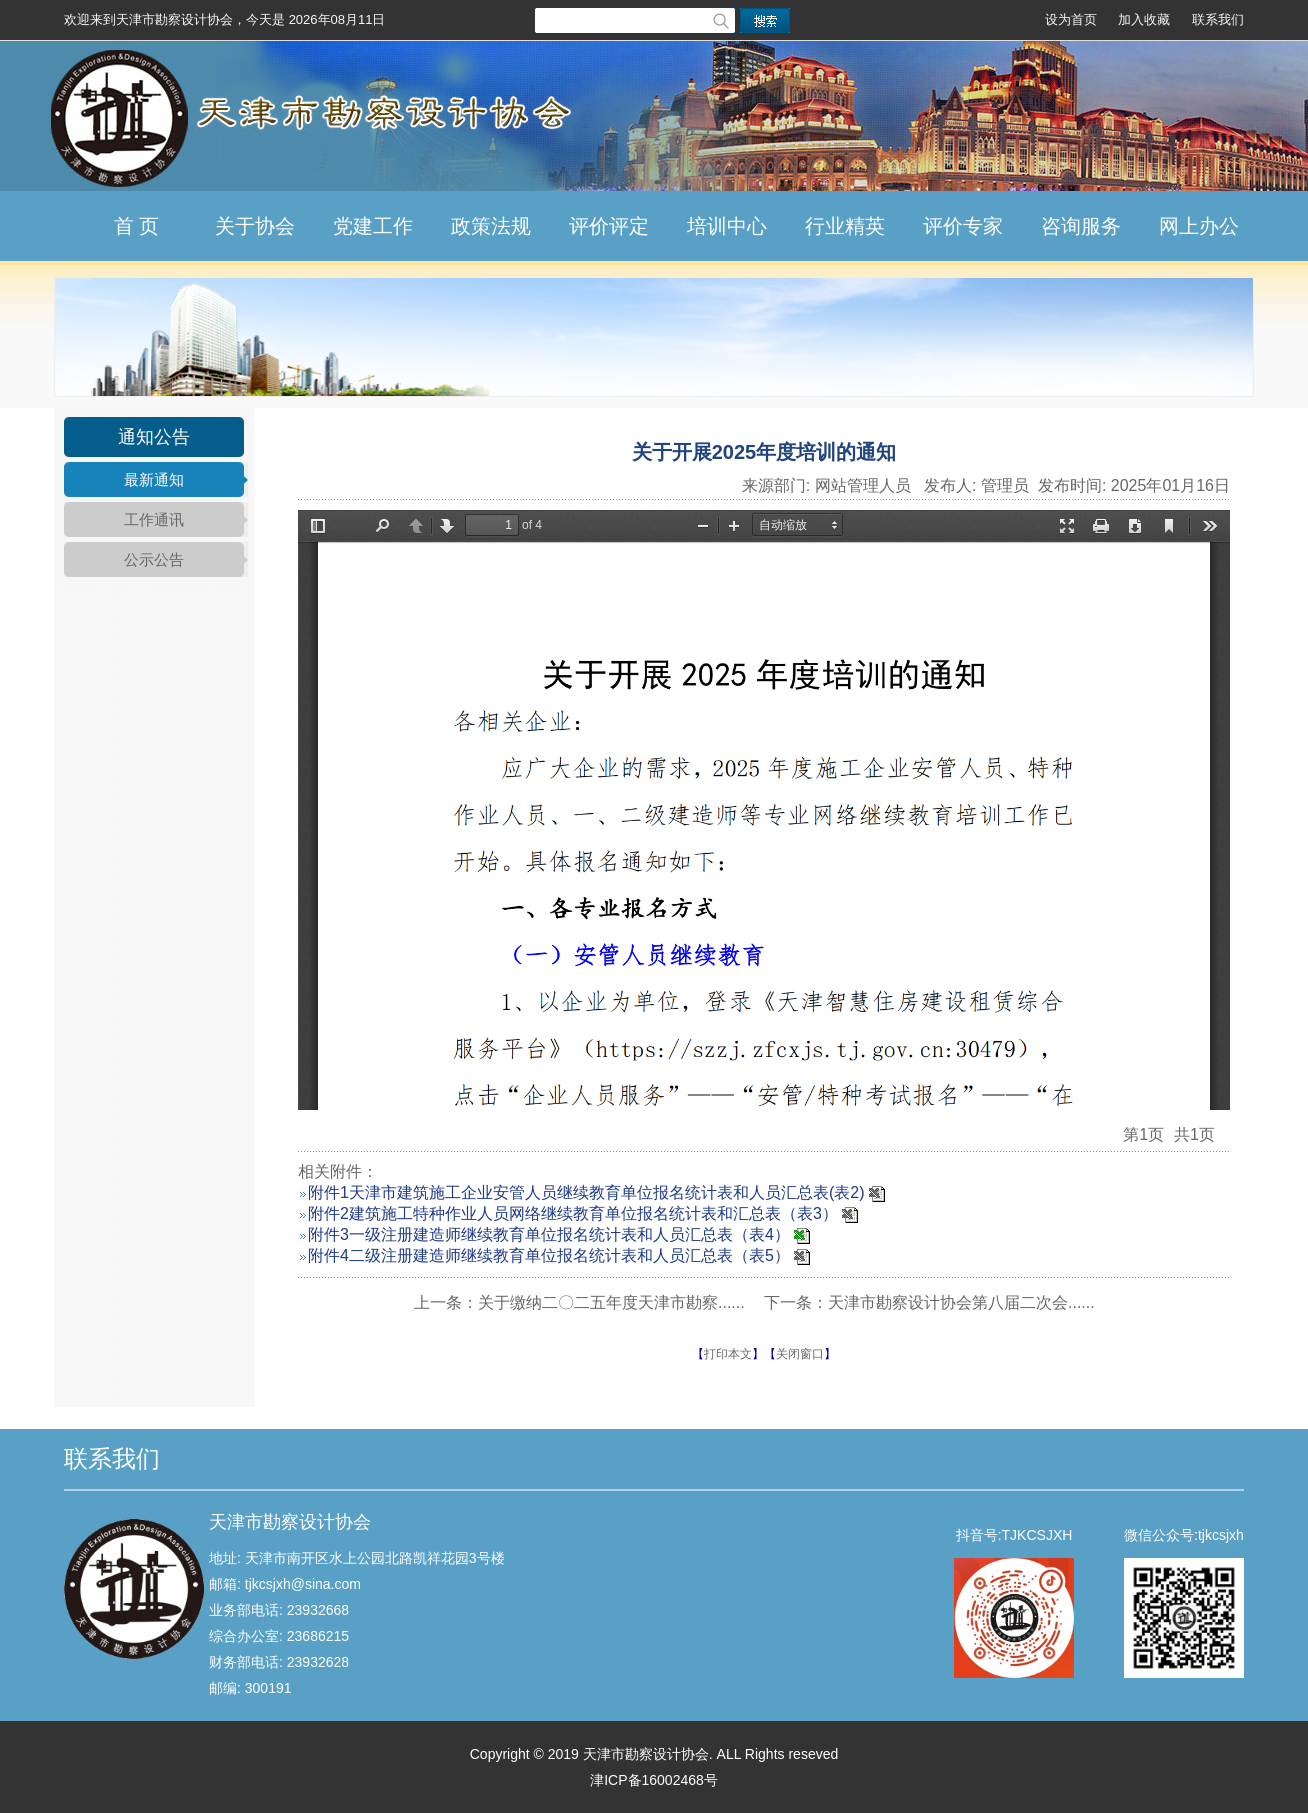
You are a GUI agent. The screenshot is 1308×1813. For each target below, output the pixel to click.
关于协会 (255, 226)
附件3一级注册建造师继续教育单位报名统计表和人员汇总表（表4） (549, 1234)
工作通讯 (154, 519)
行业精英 (845, 226)
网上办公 (1199, 226)
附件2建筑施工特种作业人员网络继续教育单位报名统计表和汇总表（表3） (573, 1213)
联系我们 (1218, 19)
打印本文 (728, 1354)
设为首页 (1071, 19)
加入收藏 (1144, 19)
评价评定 (609, 226)
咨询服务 (1081, 226)
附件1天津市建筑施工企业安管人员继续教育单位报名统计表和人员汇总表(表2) (586, 1192)
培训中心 (727, 226)
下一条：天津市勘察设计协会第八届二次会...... (929, 1302)
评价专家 (963, 226)
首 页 (137, 226)
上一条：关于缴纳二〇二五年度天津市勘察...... (579, 1302)
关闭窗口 (800, 1354)
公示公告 (154, 559)
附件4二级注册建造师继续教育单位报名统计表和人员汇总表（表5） (549, 1255)
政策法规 (491, 226)
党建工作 (373, 226)
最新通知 (154, 479)
